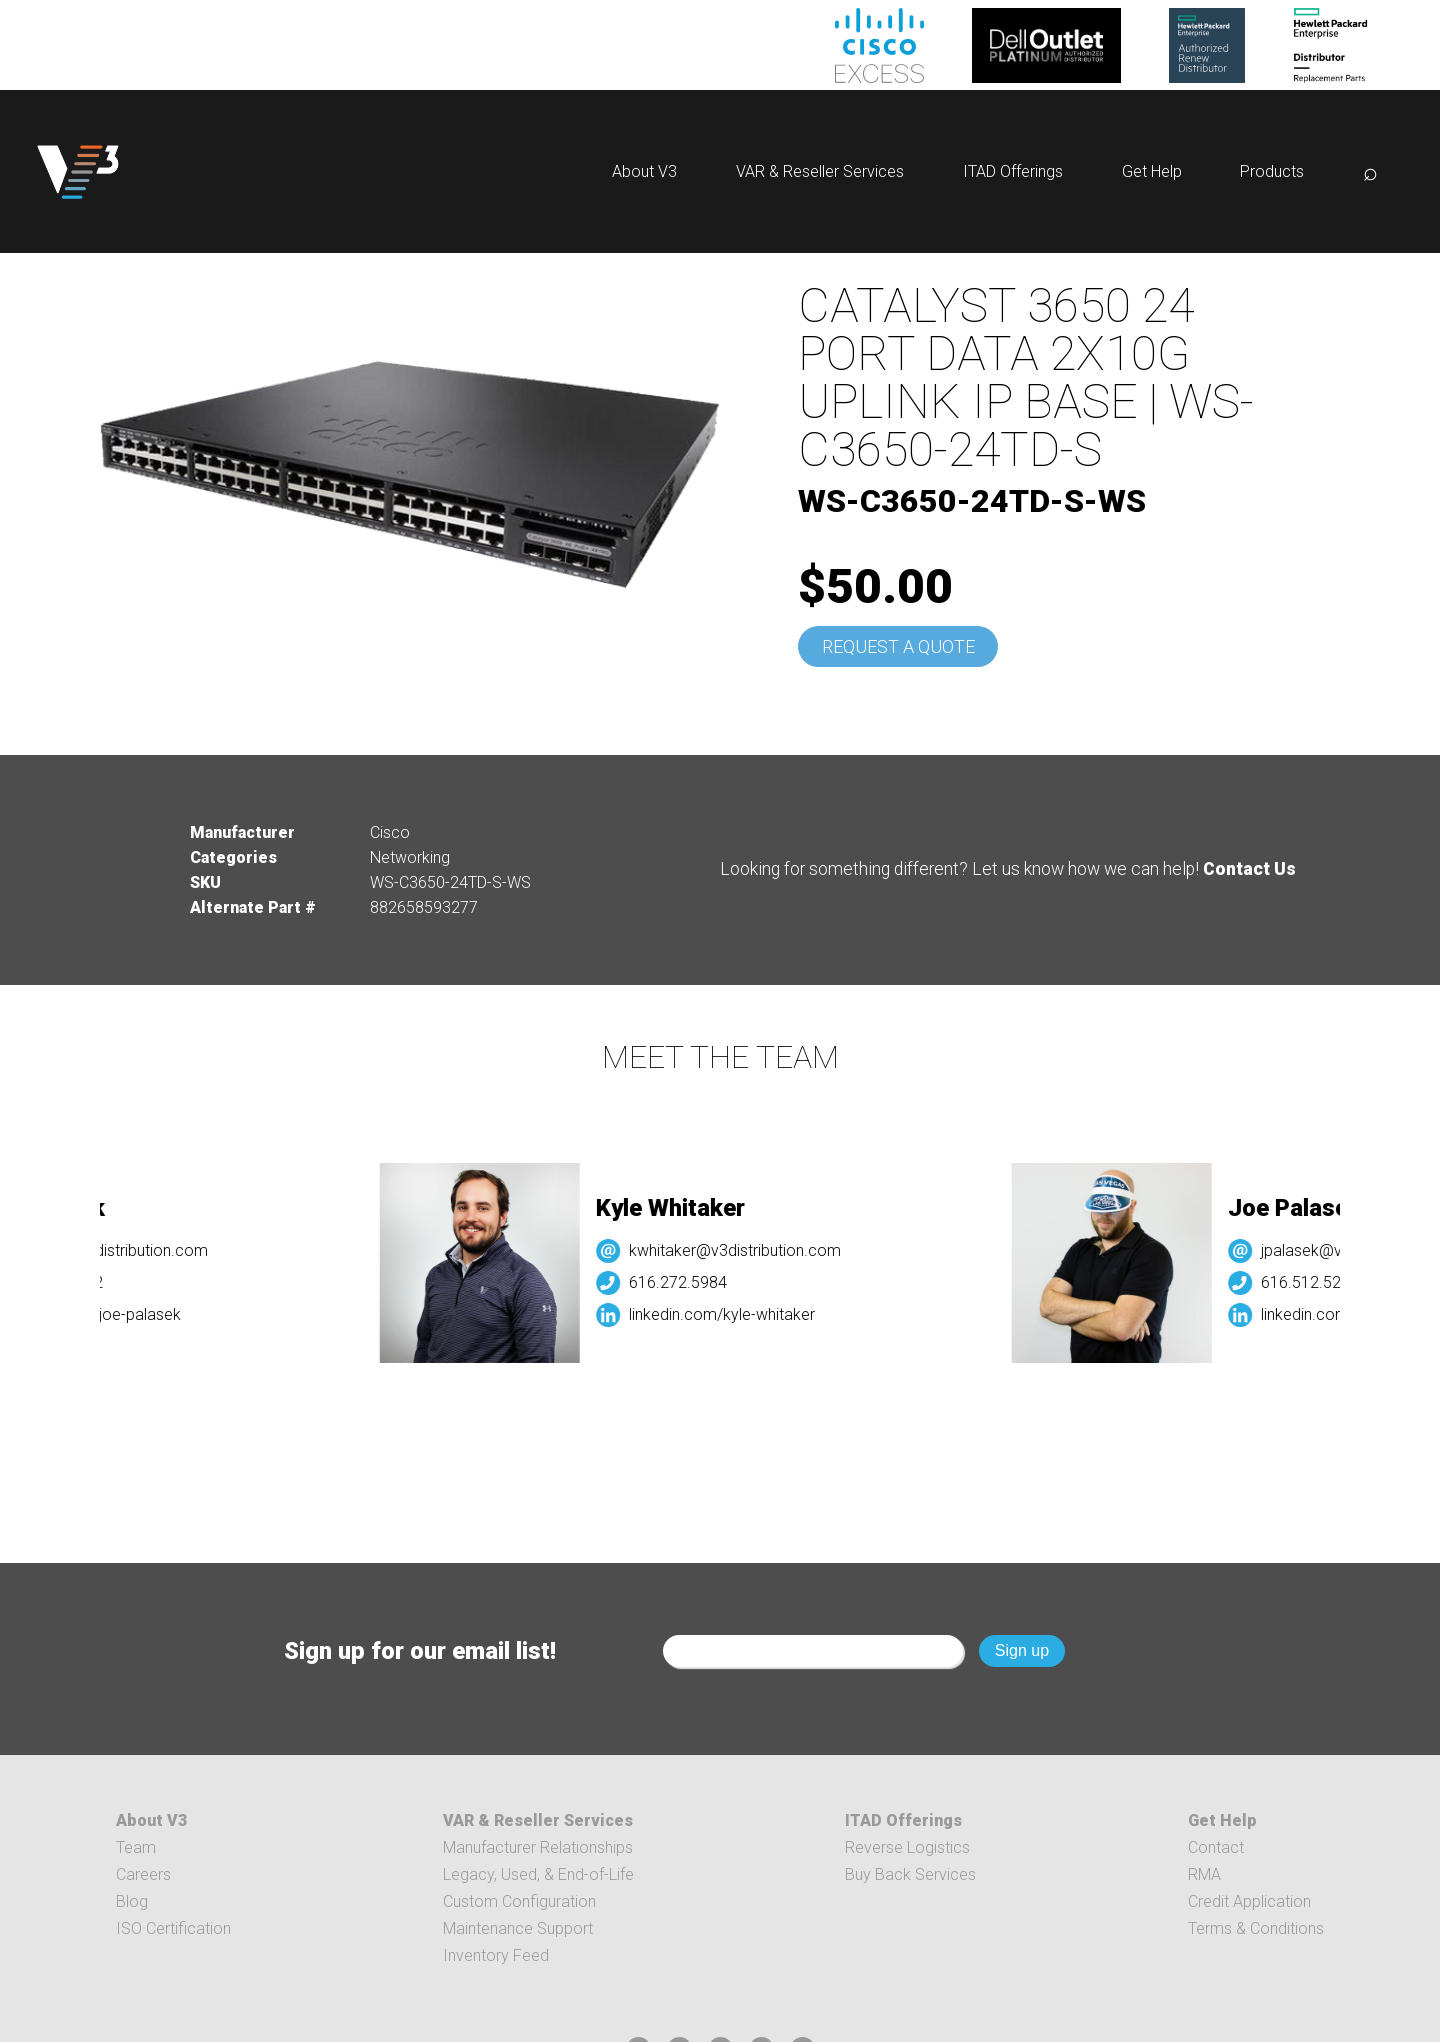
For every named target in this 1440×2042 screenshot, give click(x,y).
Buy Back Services (910, 1874)
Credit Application (1249, 1901)
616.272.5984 (689, 1282)
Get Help (1152, 171)
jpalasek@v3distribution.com (118, 1250)
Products (1272, 171)
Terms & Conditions (1256, 1928)
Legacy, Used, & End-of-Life (538, 1874)
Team (136, 1847)
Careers (143, 1874)
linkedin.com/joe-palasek (105, 1314)
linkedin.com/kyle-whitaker (733, 1314)
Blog (132, 1901)
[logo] (78, 171)
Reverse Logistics (907, 1847)
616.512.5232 (1322, 1282)
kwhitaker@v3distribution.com (746, 1250)
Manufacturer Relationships (538, 1847)
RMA (1204, 1874)
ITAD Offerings (1013, 171)
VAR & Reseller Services (820, 171)
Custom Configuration (519, 1901)
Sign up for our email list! (420, 1651)
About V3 (644, 171)
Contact (1216, 1847)
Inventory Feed (496, 1955)
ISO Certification (173, 1928)
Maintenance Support (518, 1928)
